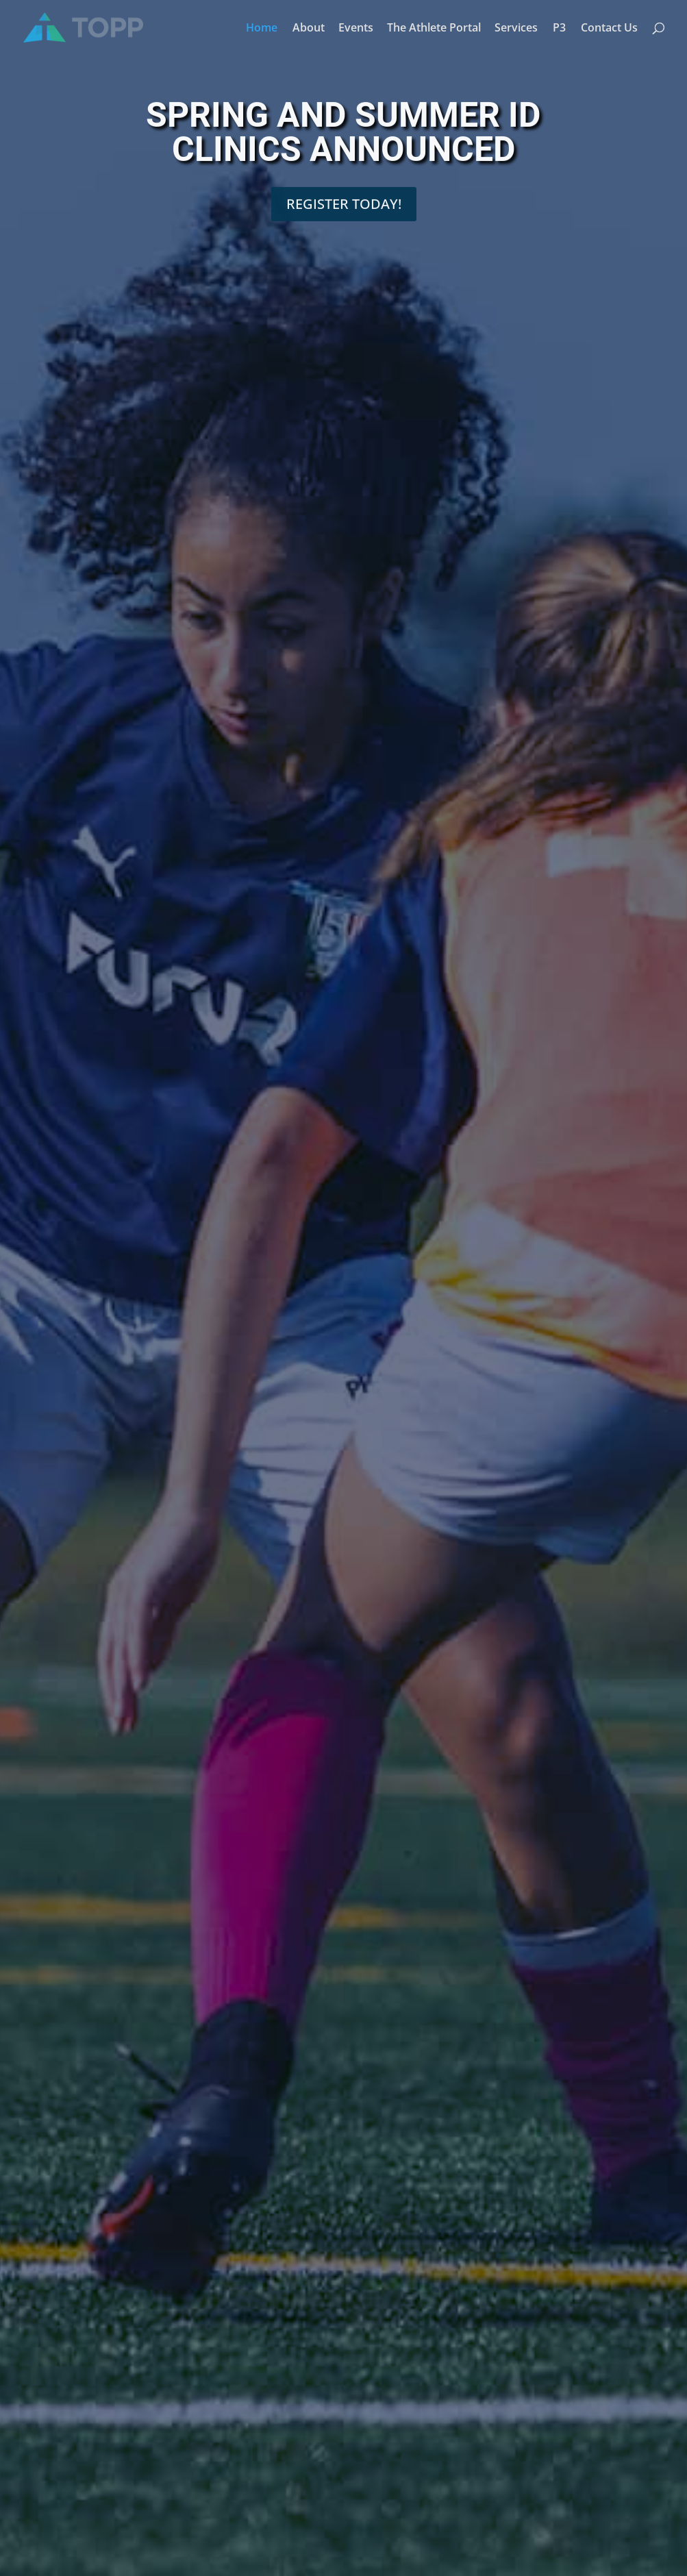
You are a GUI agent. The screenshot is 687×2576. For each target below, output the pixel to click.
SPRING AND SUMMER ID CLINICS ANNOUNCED (343, 140)
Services (516, 29)
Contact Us (609, 29)
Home (261, 29)
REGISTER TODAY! (343, 211)
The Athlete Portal (434, 29)
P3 (559, 29)
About (308, 29)
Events (355, 29)
